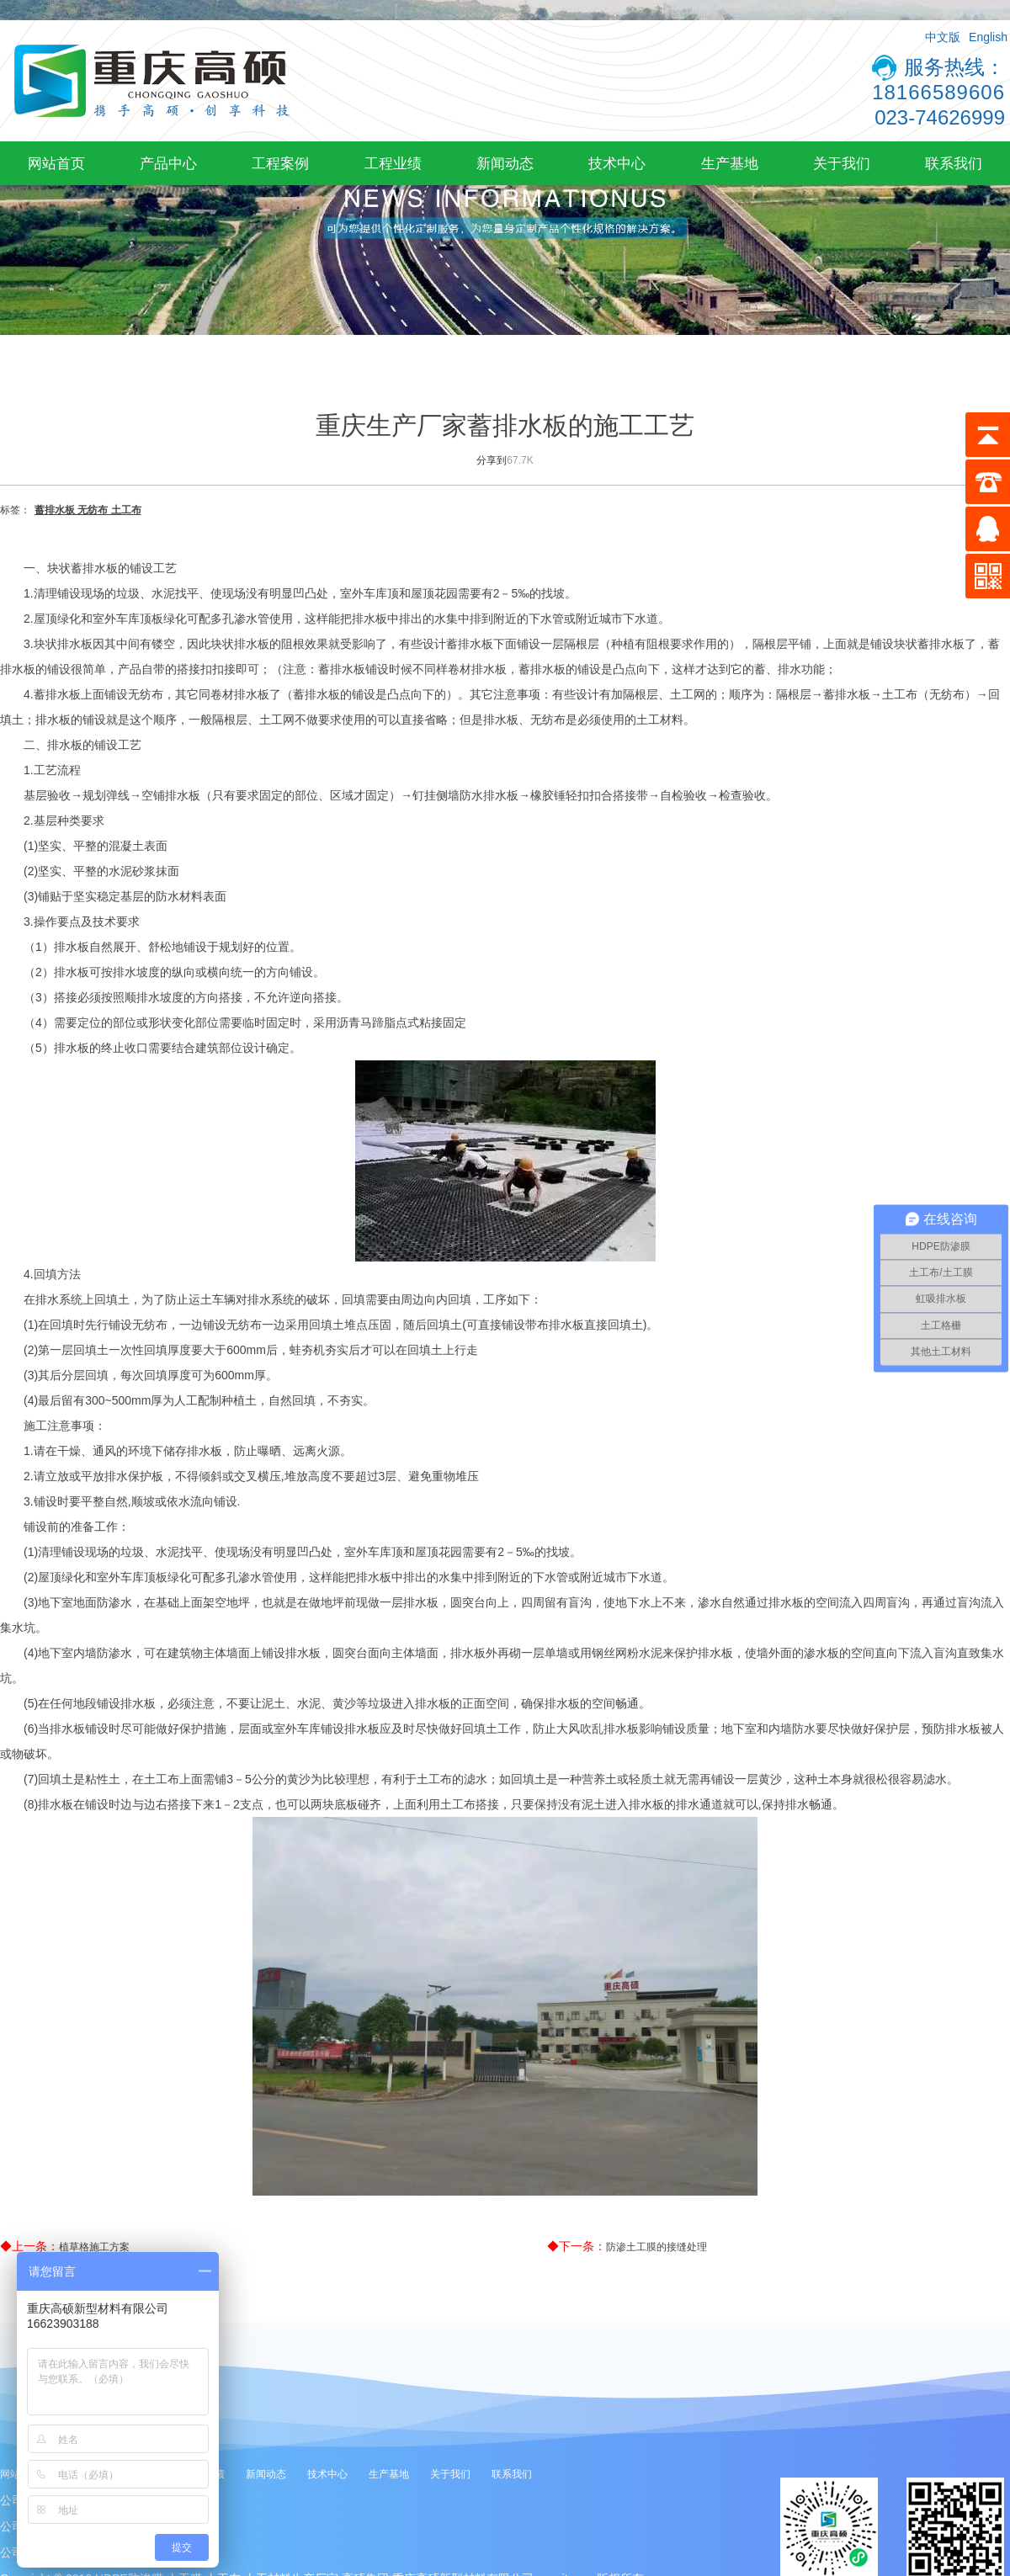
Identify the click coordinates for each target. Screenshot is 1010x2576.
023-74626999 (939, 117)
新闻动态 (505, 163)
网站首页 (56, 163)
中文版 (942, 37)
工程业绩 (393, 163)
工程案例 (280, 163)
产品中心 (168, 163)
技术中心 (617, 163)
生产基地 (729, 163)
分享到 (491, 460)
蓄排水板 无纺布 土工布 (88, 510)
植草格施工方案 (94, 2247)
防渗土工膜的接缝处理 (656, 2247)
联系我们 (953, 163)
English (988, 37)
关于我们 (841, 163)
